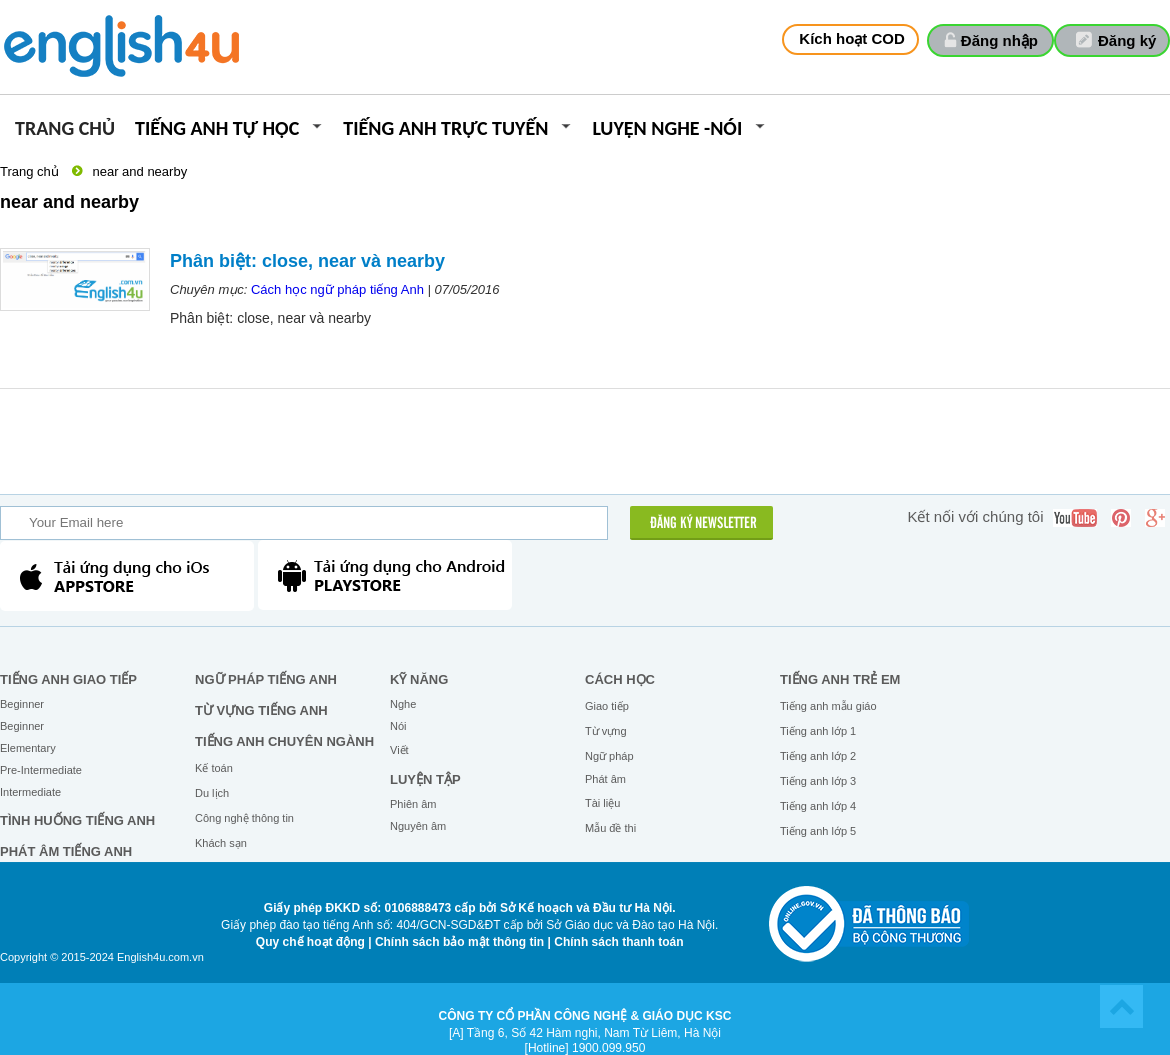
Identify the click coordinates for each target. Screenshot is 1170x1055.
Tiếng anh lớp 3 (818, 781)
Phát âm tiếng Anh (66, 851)
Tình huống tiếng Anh (77, 820)
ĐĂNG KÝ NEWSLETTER (703, 524)
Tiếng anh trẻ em (840, 679)
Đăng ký (1127, 40)
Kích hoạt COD (852, 38)
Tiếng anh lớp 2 (818, 756)
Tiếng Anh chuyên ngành (284, 741)
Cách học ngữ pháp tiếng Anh (337, 289)
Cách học (620, 679)
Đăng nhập (999, 40)
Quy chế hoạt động (310, 942)
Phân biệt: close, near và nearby (307, 261)
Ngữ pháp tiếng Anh (266, 679)
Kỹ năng (419, 679)
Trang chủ (65, 129)
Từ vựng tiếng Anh (261, 710)
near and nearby (139, 171)
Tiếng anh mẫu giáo (828, 706)
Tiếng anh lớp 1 (818, 731)
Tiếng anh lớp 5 (818, 831)
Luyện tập (425, 779)
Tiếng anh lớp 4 (818, 806)
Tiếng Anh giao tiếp (68, 679)
